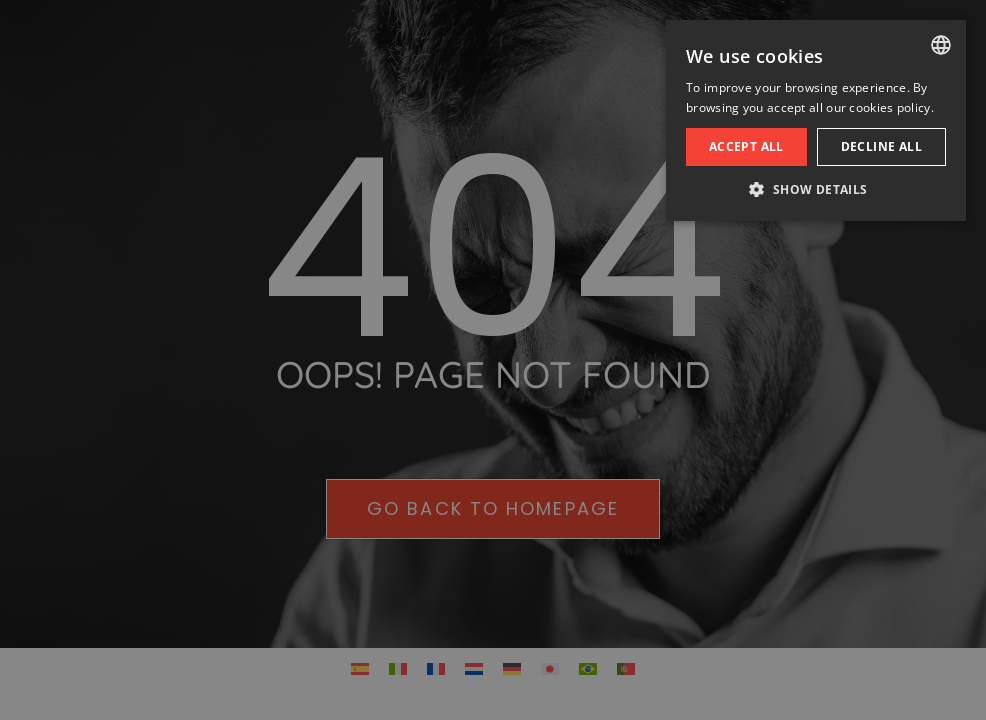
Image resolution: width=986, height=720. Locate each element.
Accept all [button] (746, 146)
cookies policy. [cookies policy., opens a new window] (891, 107)
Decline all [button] (881, 146)
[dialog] (493, 360)
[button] (816, 190)
